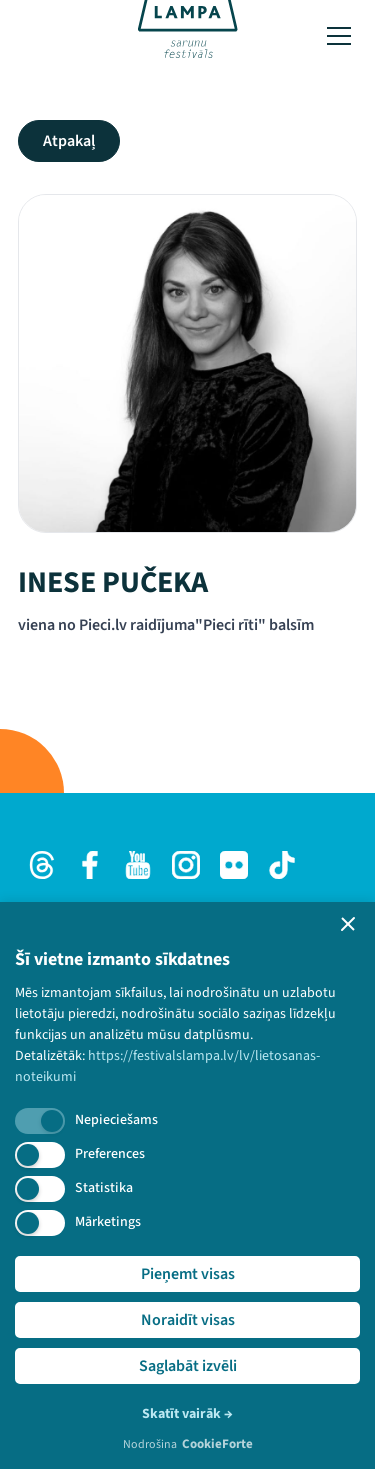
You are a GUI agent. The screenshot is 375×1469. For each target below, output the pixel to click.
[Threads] (42, 865)
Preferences (110, 1154)
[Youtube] (138, 865)
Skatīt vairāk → (187, 1414)
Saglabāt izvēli (188, 1366)
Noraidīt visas (188, 1320)
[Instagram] (186, 865)
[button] (348, 924)
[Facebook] (90, 865)
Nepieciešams (116, 1120)
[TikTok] (282, 865)
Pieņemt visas (188, 1274)
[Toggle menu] (339, 36)
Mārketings (108, 1222)
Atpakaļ (69, 141)
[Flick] (234, 865)
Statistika (104, 1188)
